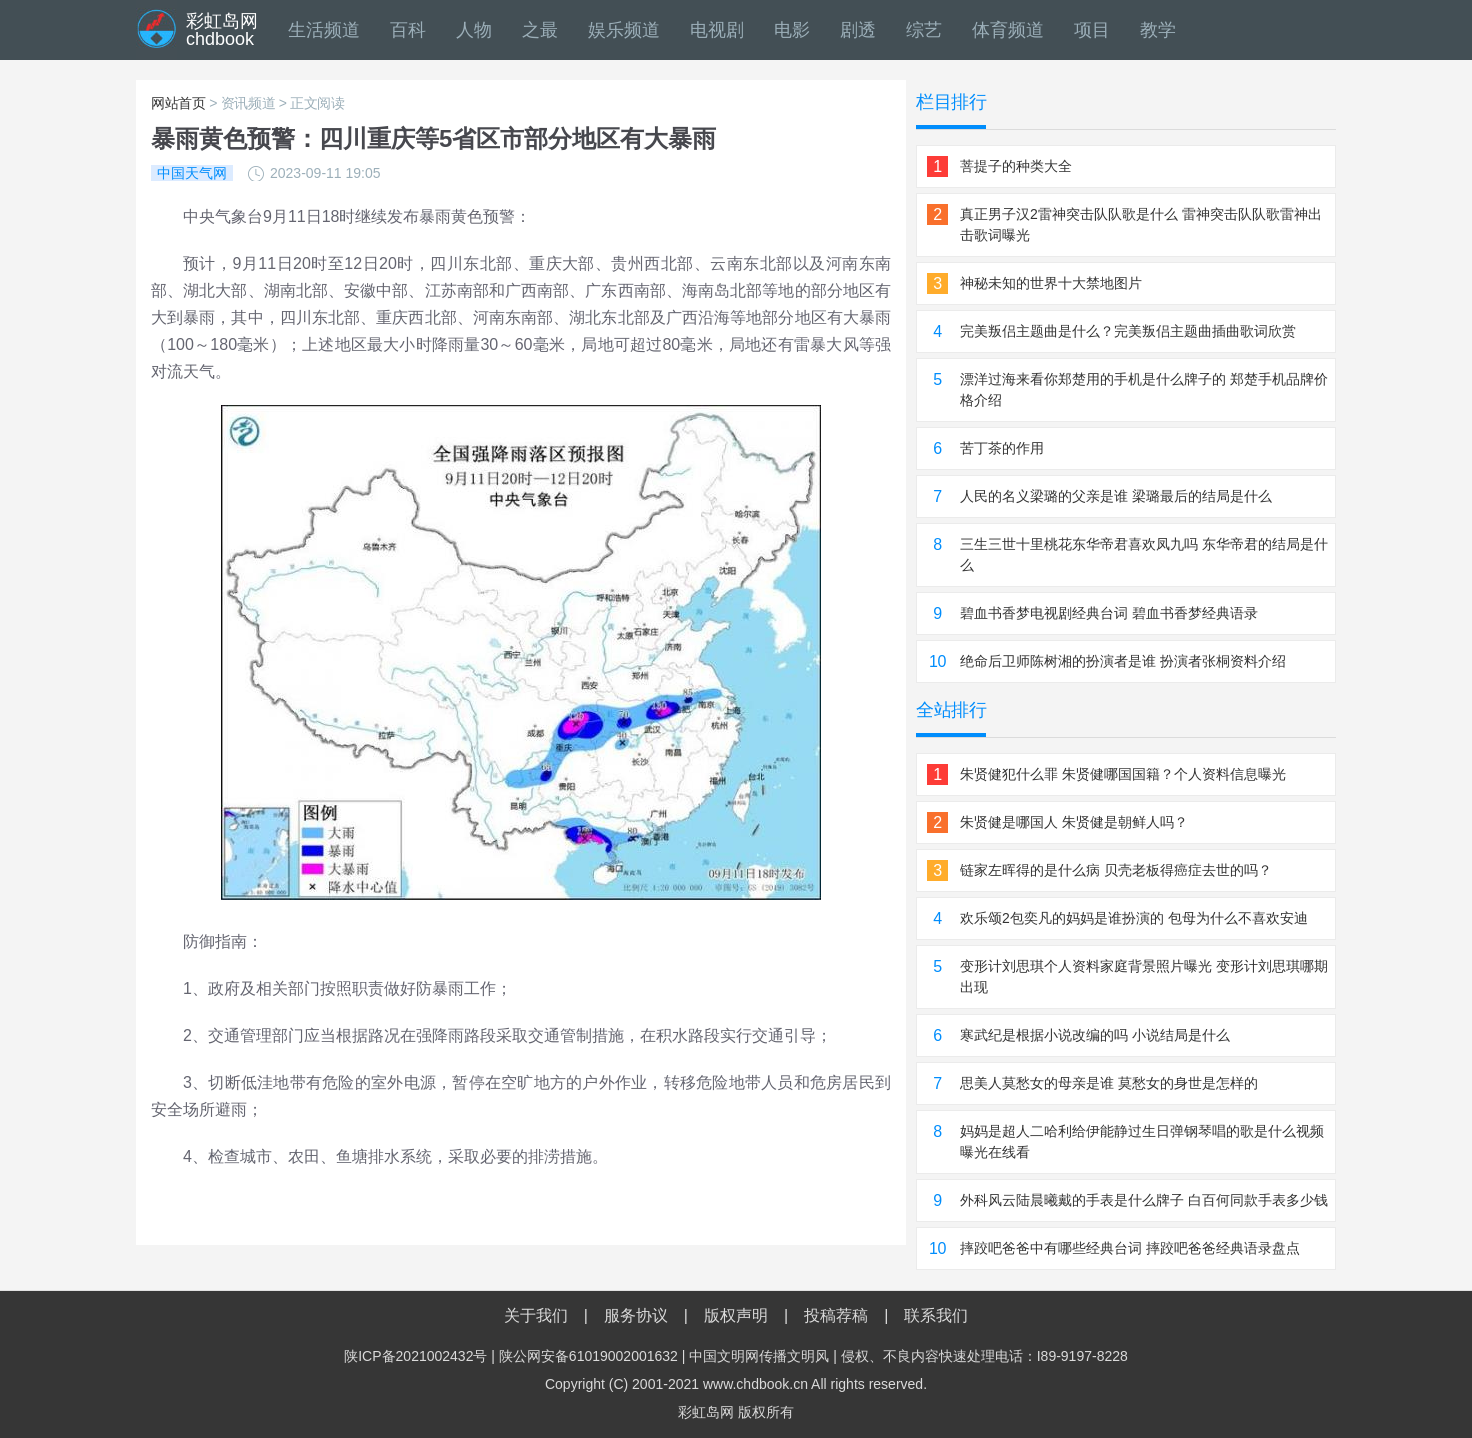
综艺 (924, 30)
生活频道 (324, 30)
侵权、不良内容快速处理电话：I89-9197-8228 (984, 1356)
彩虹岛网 (706, 1412)
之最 (540, 30)
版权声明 (736, 1315)
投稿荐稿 (836, 1315)
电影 (792, 30)
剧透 (858, 30)
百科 (408, 30)
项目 (1092, 30)
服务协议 (636, 1315)
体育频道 (1008, 30)
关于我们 (536, 1315)
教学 (1158, 30)
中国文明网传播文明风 (759, 1356)
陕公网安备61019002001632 (588, 1356)
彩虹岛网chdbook (222, 30)
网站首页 (178, 103)
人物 (474, 30)
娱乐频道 (624, 30)
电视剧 (717, 30)
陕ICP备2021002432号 (415, 1356)
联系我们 (936, 1315)
